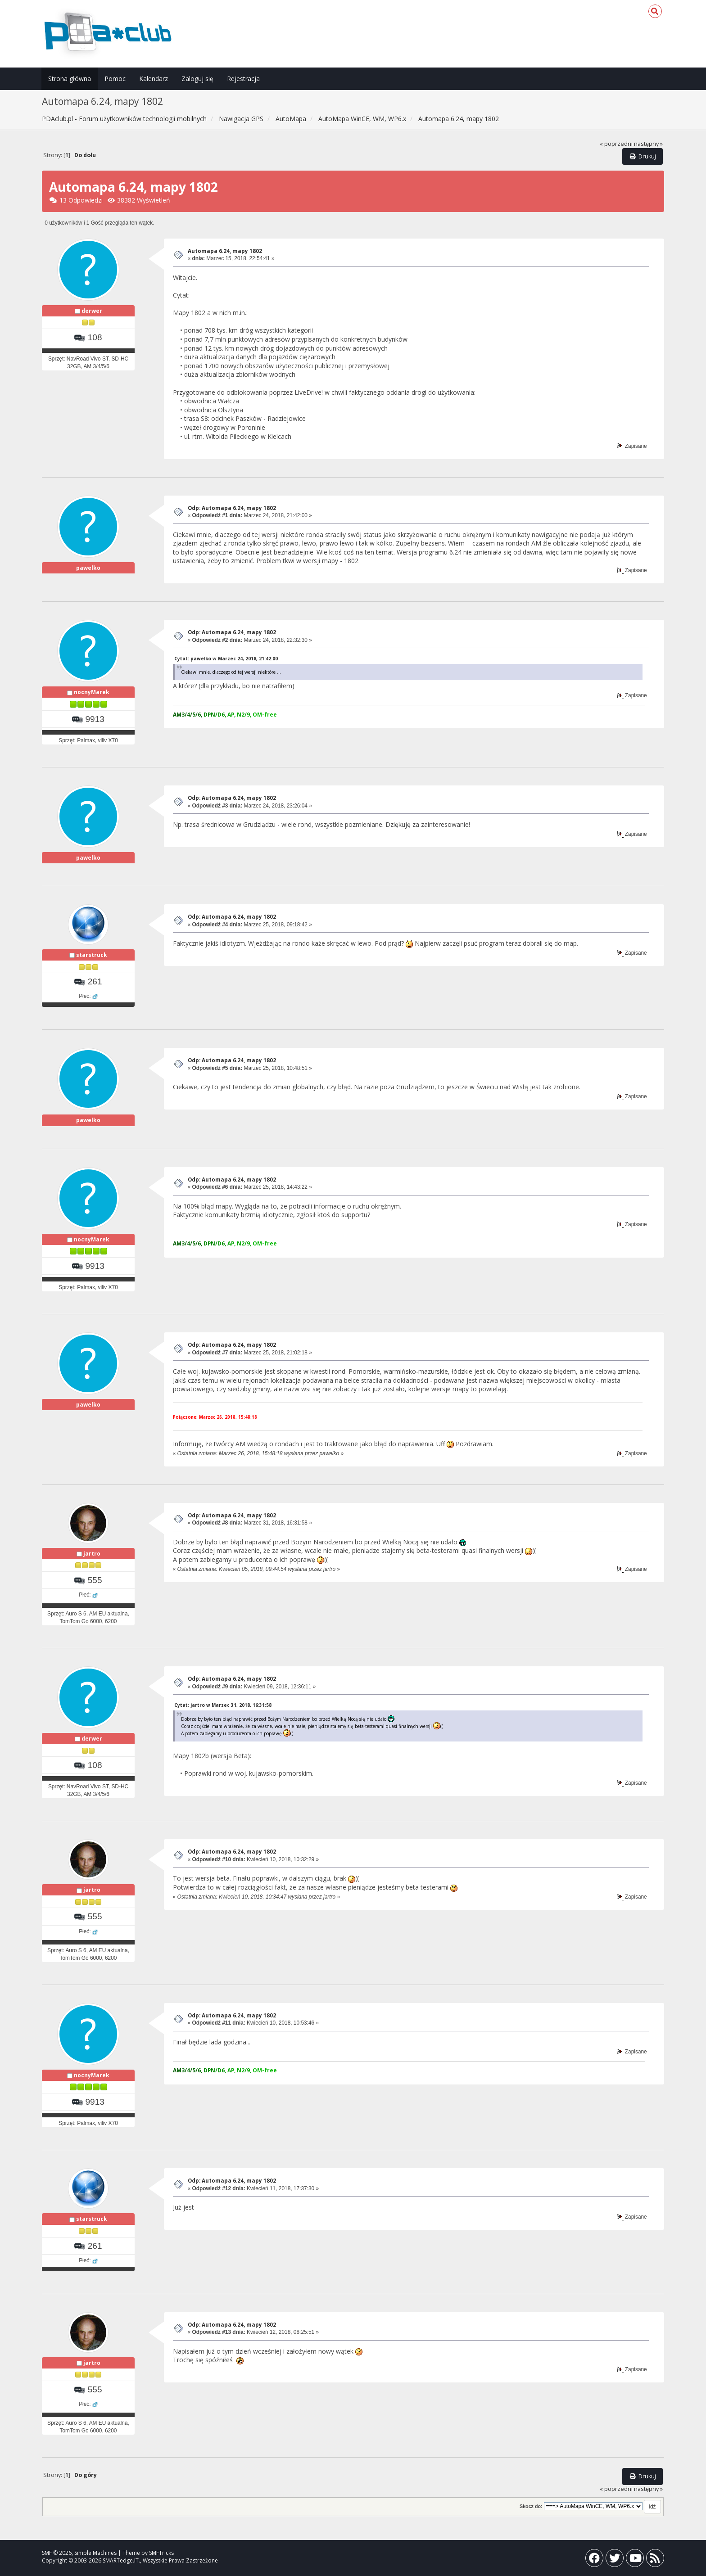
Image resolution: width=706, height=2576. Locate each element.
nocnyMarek (91, 692)
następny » (648, 144)
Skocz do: (531, 2506)
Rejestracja (243, 78)
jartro (91, 1553)
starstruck (91, 955)
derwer (91, 311)
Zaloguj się (197, 78)
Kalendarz (153, 78)
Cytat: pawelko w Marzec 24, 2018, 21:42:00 (226, 658)
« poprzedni (616, 144)
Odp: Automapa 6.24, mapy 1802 (232, 508)
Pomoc (115, 78)
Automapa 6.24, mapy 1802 (225, 251)
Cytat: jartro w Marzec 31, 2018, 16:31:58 (223, 1705)
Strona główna (69, 78)
